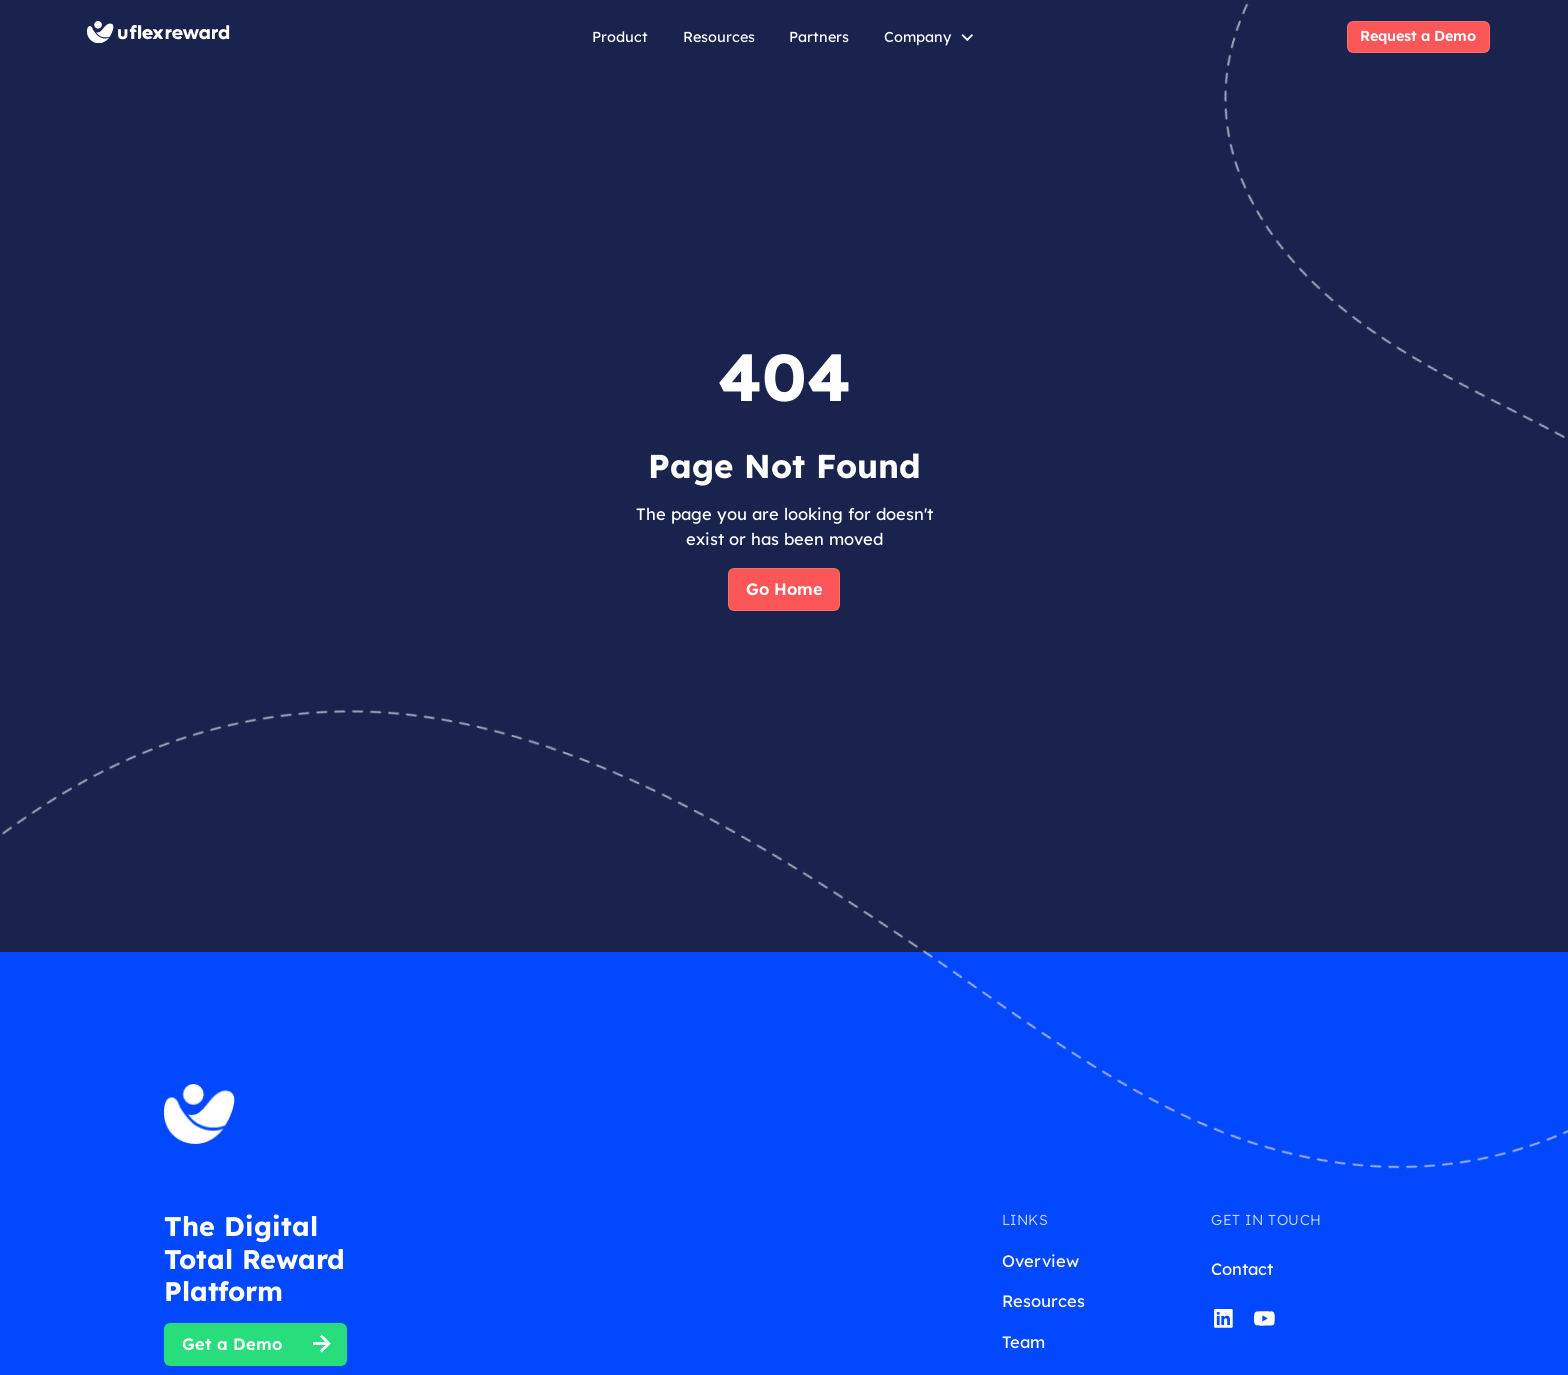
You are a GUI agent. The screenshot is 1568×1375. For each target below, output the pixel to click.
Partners (819, 37)
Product (620, 37)
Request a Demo (1418, 36)
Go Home (784, 588)
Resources (719, 37)
